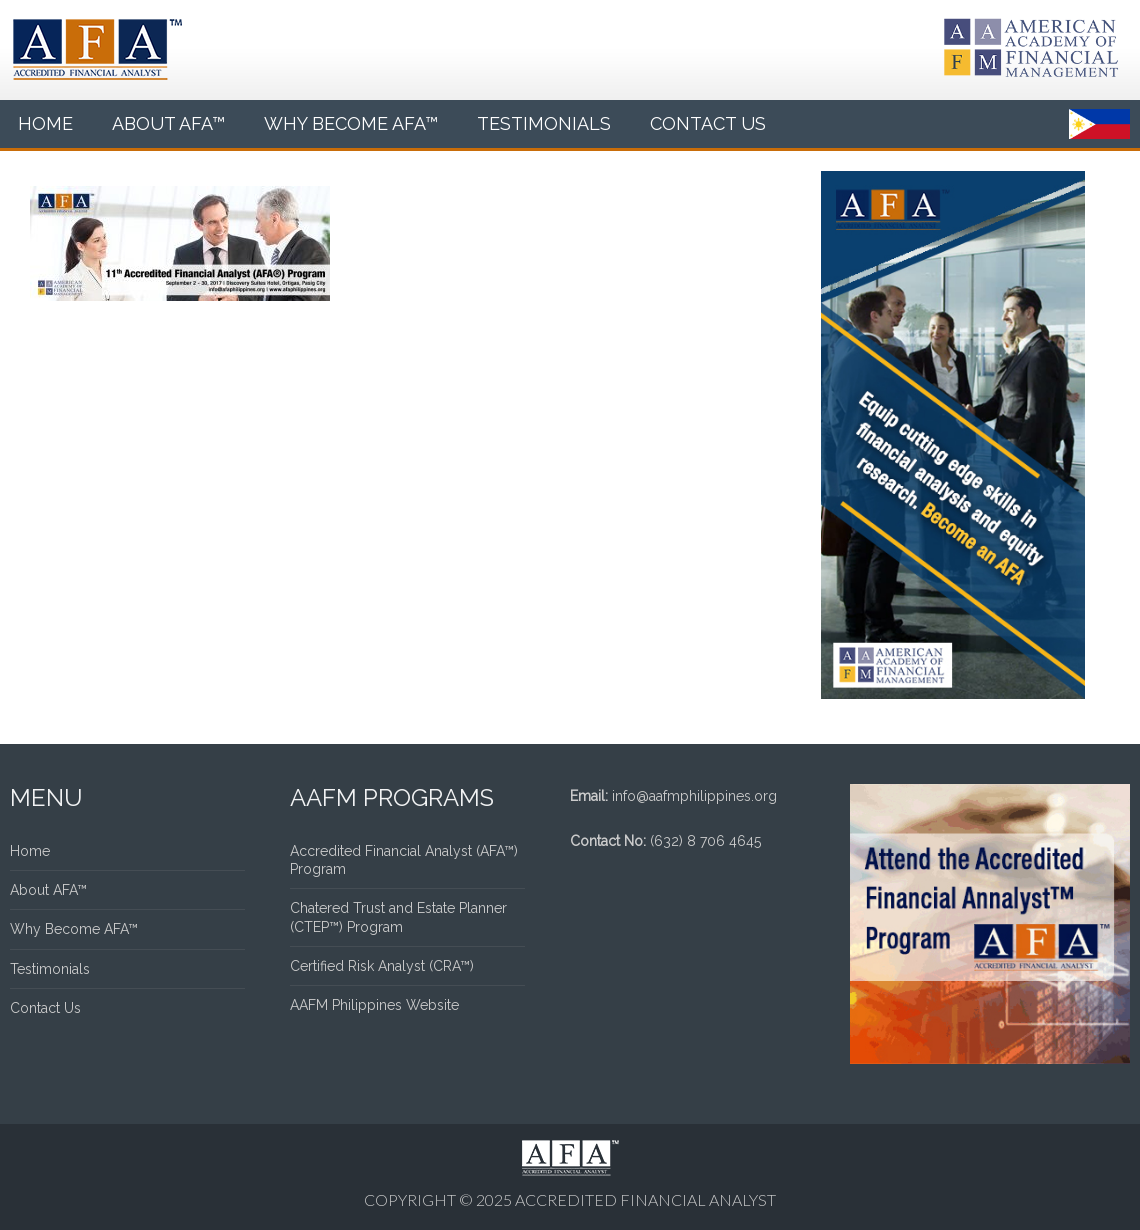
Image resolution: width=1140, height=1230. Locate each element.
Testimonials (544, 123)
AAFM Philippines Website (374, 1005)
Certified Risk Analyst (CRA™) (382, 966)
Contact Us (708, 123)
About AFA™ (168, 123)
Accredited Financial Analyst (645, 1199)
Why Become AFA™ (351, 123)
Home (45, 123)
